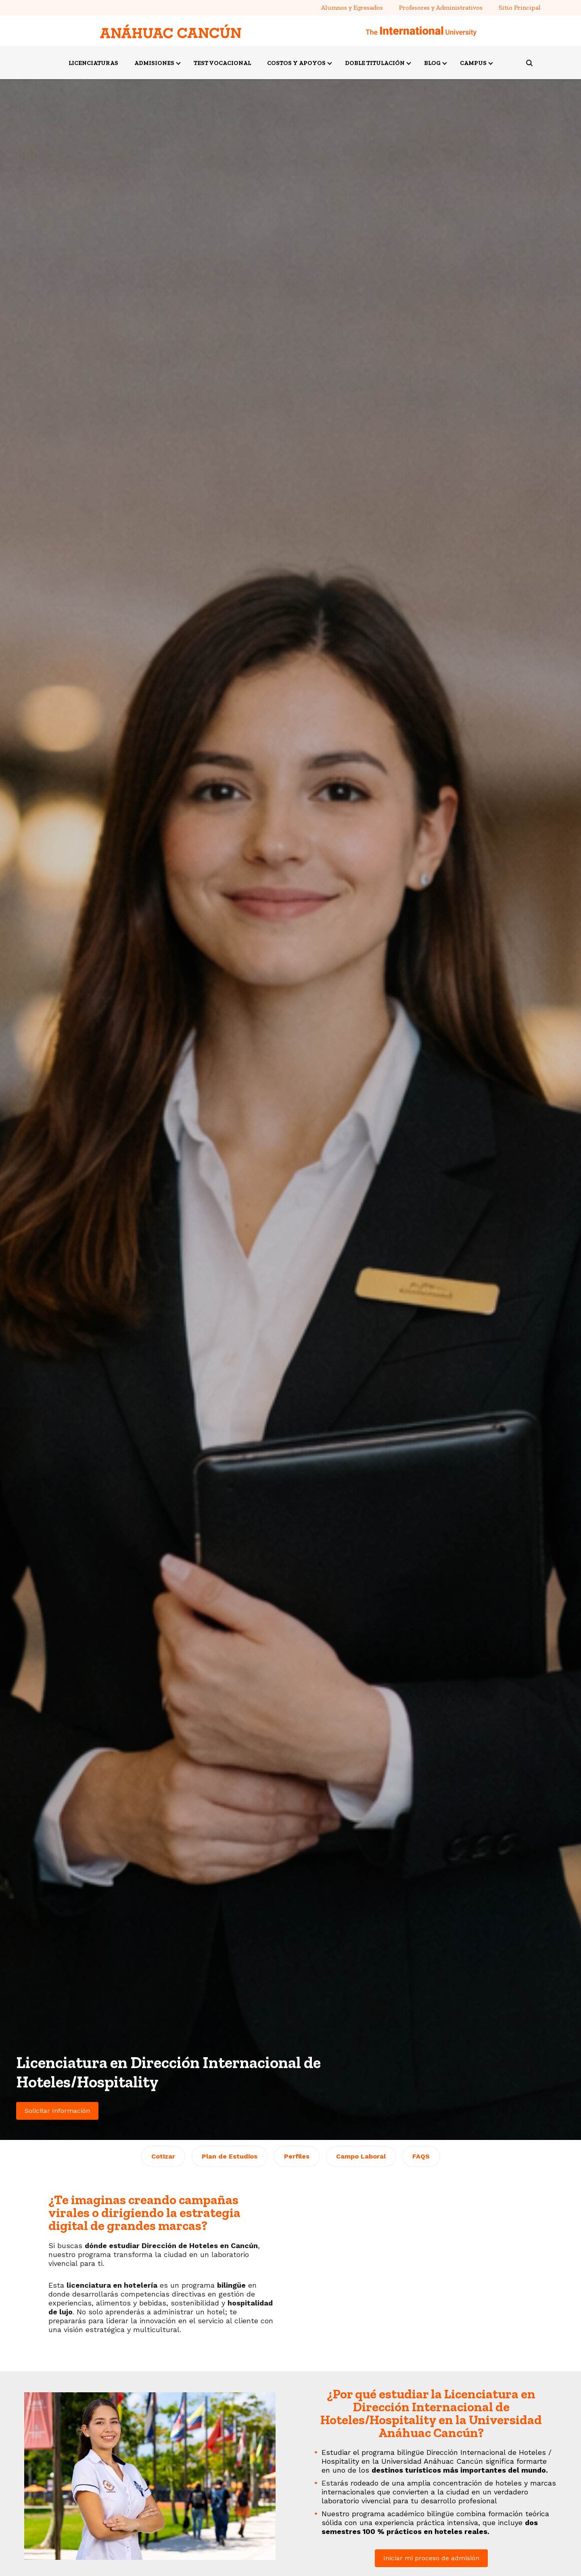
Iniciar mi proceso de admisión (431, 2558)
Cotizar (163, 2156)
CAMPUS (473, 63)
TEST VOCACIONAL (222, 63)
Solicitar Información (57, 2111)
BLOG (432, 63)
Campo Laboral (361, 2156)
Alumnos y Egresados (352, 7)
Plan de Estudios (229, 2156)
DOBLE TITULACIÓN (375, 63)
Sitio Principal (520, 7)
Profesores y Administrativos (441, 7)
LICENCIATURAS (93, 63)
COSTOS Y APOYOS (296, 63)
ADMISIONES (154, 63)
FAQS (421, 2156)
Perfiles (296, 2156)
